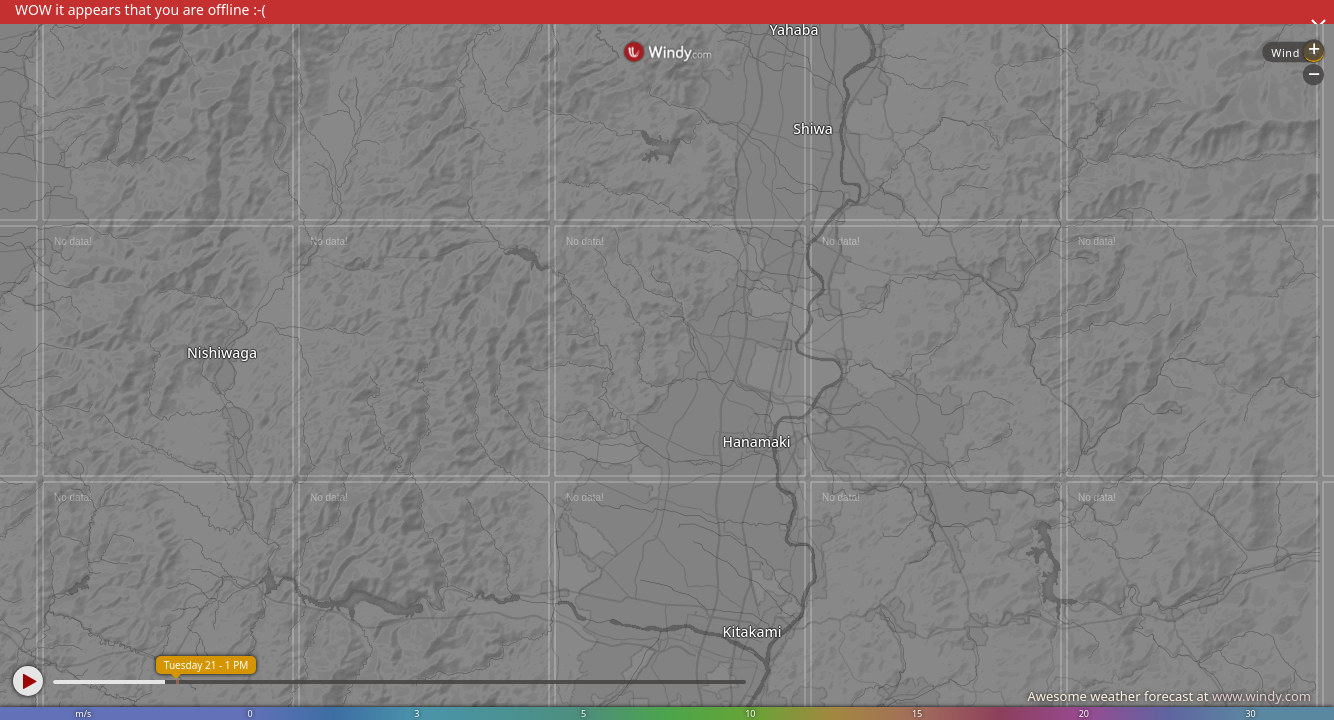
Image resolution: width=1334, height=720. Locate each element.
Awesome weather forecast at (1169, 696)
